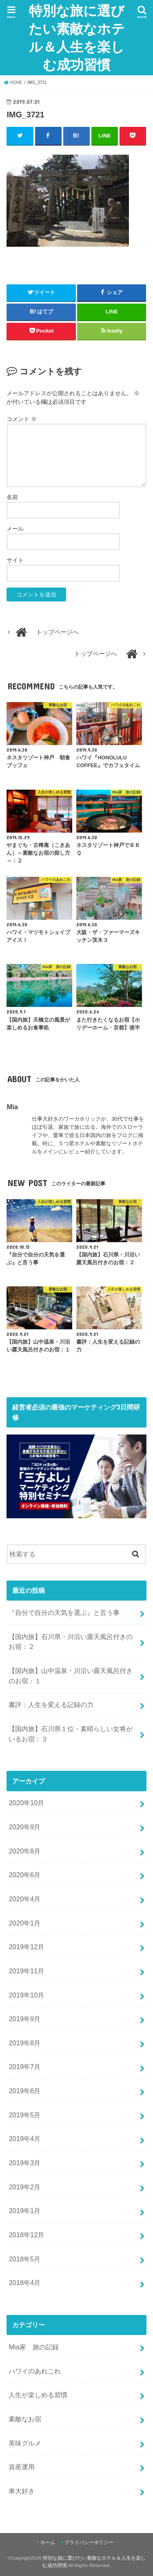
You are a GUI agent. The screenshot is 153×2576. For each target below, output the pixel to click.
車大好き (22, 2491)
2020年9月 (24, 1827)
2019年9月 (24, 2018)
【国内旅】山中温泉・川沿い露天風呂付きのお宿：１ (71, 1675)
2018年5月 (24, 2259)
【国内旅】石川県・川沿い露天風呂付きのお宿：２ (71, 1642)
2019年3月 (24, 2162)
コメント (22, 419)
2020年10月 (26, 1802)
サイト (15, 560)
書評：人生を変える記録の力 (51, 1704)
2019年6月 (24, 2090)
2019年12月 (26, 1946)
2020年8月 (24, 1851)
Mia (12, 1106)
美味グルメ (25, 2443)
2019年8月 (24, 2043)
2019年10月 (26, 1995)
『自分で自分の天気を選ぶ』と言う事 (64, 1612)
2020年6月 (24, 1874)
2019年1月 (24, 2210)
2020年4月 (24, 1899)
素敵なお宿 (25, 2419)
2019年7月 (24, 2066)
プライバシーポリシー (88, 2542)
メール (15, 528)
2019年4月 (24, 2138)
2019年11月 (26, 1971)
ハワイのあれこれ (35, 2371)
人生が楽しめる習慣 (38, 2394)
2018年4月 (24, 2282)
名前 (12, 497)
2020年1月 (24, 1923)
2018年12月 (26, 2234)
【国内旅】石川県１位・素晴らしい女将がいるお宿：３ (71, 1734)
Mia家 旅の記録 (34, 2347)
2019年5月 (24, 2115)
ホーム (47, 2542)
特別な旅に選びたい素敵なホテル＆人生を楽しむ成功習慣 (77, 37)
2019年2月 (24, 2187)
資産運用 (22, 2466)
